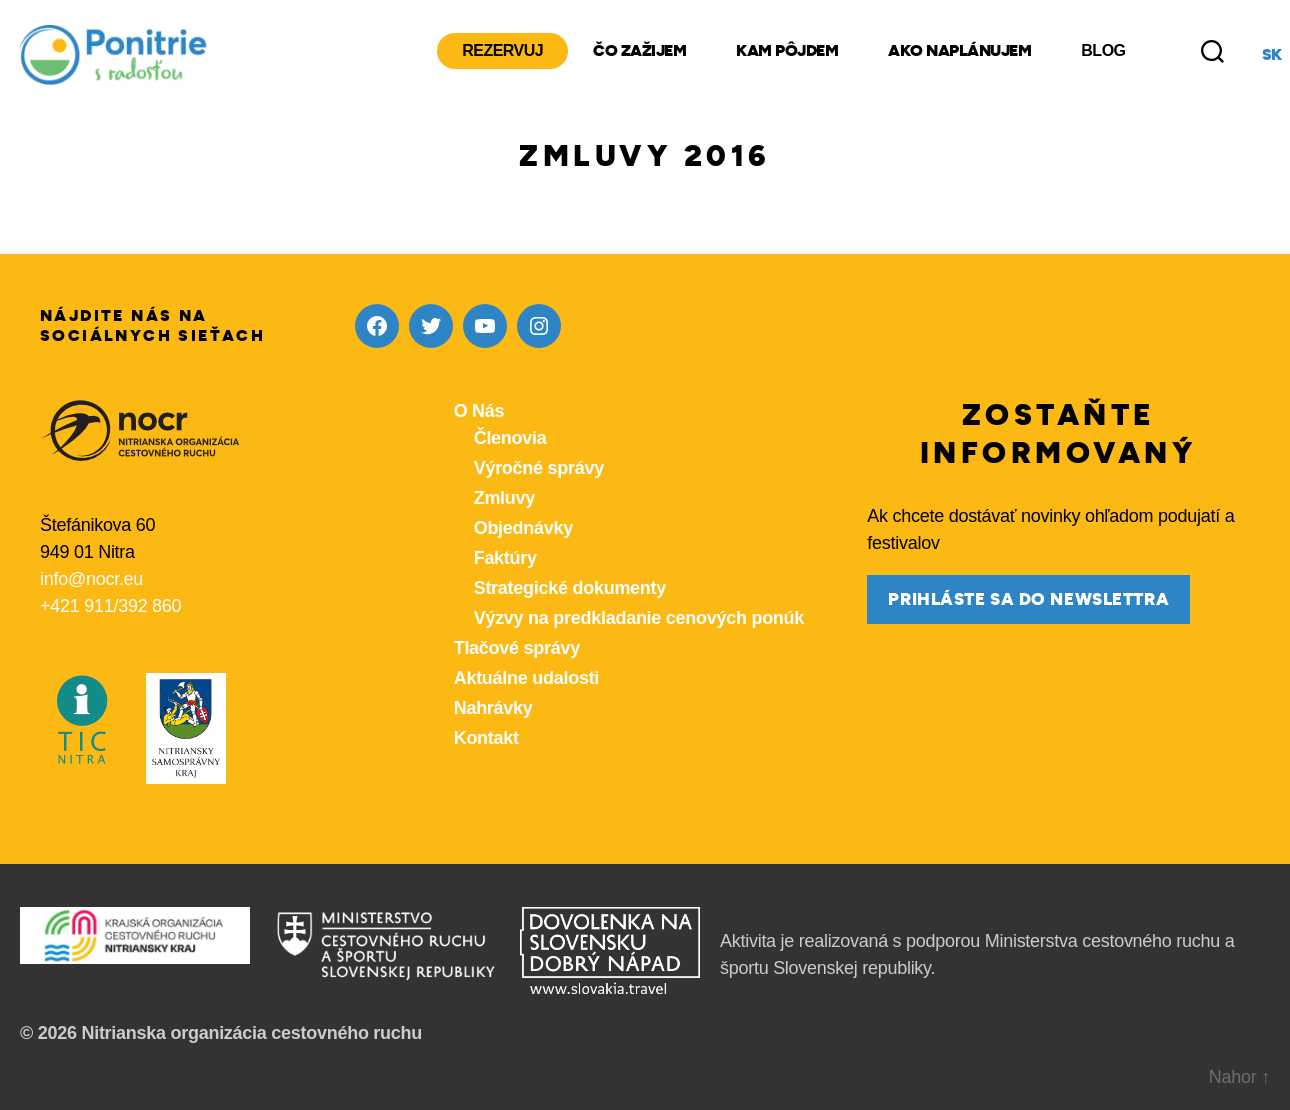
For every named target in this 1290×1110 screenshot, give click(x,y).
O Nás (479, 411)
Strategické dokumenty (570, 588)
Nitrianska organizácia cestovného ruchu (251, 1033)
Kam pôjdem (787, 51)
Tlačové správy (517, 648)
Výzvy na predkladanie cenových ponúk (639, 618)
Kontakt (486, 738)
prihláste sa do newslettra (1028, 599)
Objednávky (523, 528)
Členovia (510, 438)
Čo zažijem (639, 51)
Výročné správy (539, 468)
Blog (1103, 50)
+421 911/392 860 (110, 606)
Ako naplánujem (959, 51)
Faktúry (505, 558)
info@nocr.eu (91, 579)
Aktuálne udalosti (526, 678)
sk (1272, 55)
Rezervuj (502, 50)
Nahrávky (493, 708)
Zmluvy (504, 498)
